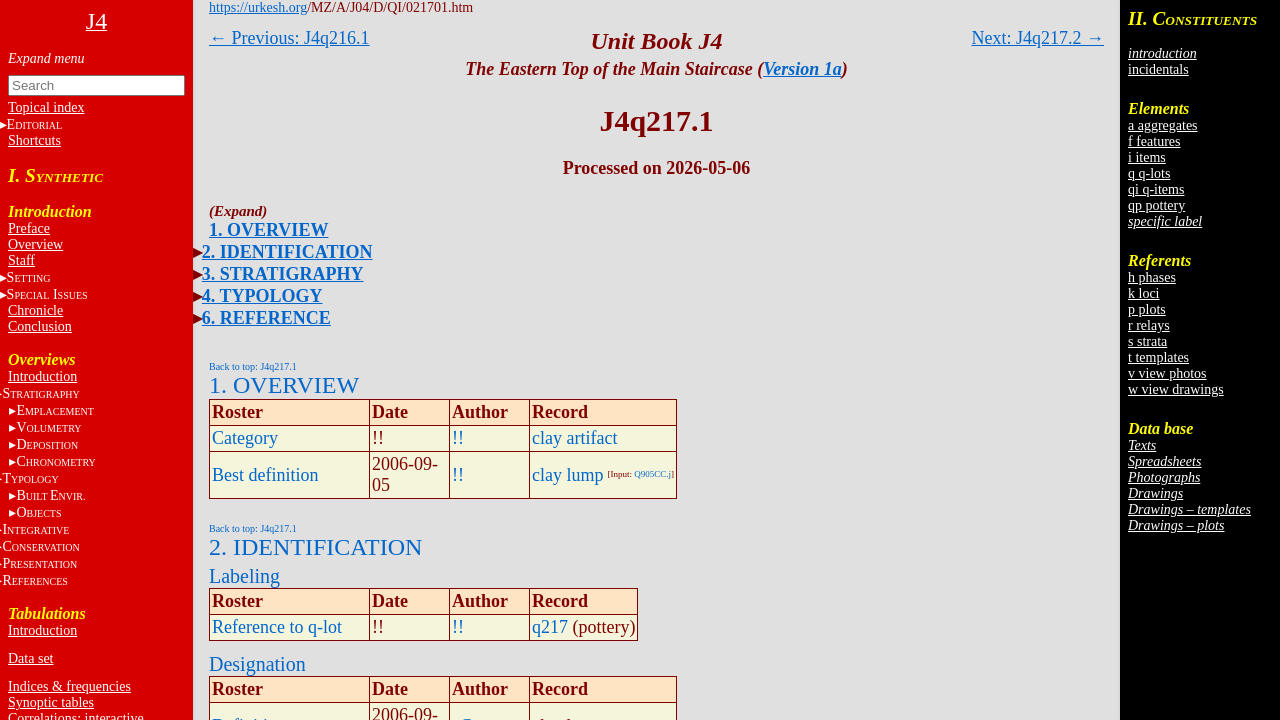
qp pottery (1156, 205)
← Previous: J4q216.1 (289, 38)
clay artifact (574, 438)
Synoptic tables (51, 702)
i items (1147, 157)
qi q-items (1156, 189)
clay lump (567, 475)
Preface (29, 228)
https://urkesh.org (258, 7)
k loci (1144, 293)
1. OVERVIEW (268, 230)
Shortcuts (34, 140)
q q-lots (1149, 173)
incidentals (1158, 69)
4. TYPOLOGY (262, 296)
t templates (1158, 357)
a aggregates (1163, 125)
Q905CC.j (652, 474)
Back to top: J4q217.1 (253, 366)
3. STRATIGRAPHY (283, 274)
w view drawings (1176, 389)
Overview (35, 244)
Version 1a (802, 69)
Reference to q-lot (277, 627)
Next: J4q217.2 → (1038, 38)
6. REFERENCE (266, 318)
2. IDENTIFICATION (287, 252)
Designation (257, 664)
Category (245, 438)
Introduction (42, 376)
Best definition (265, 475)
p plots (1147, 309)
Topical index (46, 107)
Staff (21, 260)
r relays (1149, 325)
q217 (550, 627)
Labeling (244, 576)
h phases (1152, 277)
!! (458, 438)
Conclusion (40, 326)
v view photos (1167, 373)
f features (1154, 141)
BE (50, 495)
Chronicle (35, 310)
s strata (1147, 341)
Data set (30, 658)
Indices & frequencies (69, 686)
